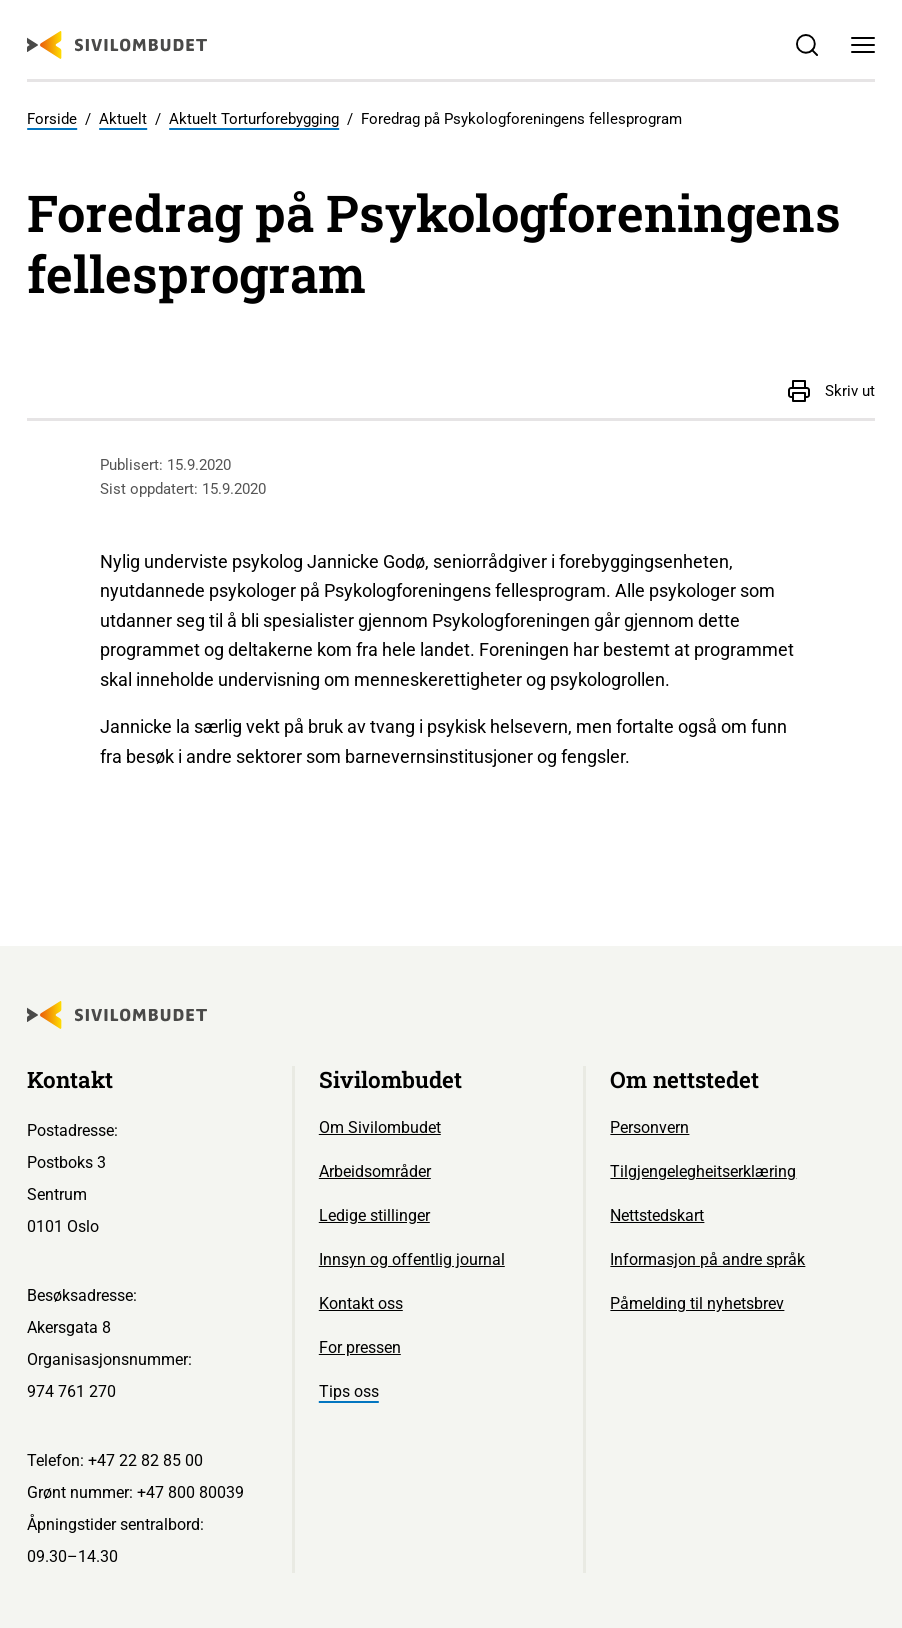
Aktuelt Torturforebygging (254, 119)
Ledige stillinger (374, 1215)
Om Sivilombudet (380, 1127)
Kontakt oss (361, 1303)
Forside (52, 119)
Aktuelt (123, 119)
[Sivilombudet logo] (117, 45)
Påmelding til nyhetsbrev (697, 1303)
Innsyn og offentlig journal (412, 1259)
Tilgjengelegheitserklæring (703, 1171)
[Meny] (863, 46)
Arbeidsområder (375, 1171)
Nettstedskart (657, 1215)
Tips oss (349, 1391)
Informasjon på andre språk (707, 1259)
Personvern (649, 1127)
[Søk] (808, 46)
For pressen (360, 1347)
